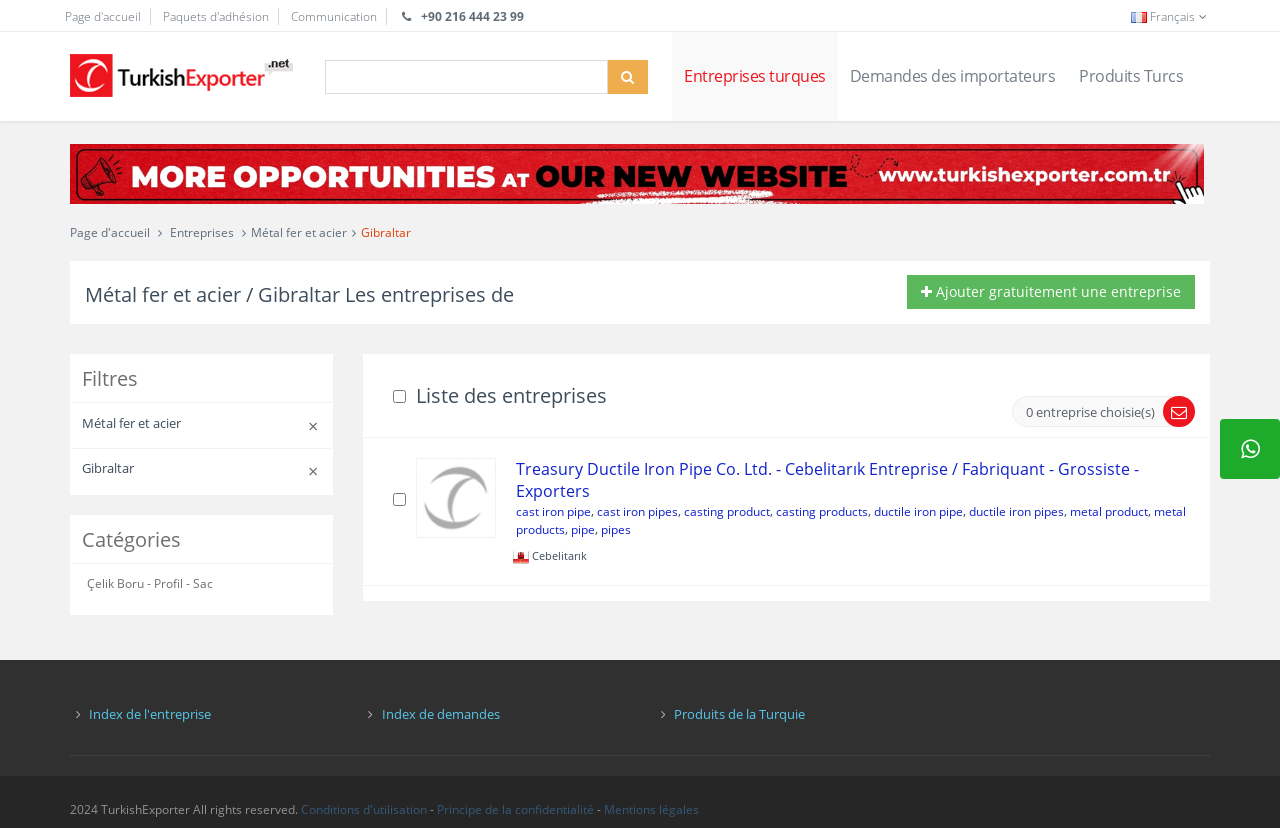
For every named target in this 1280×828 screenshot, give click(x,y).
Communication (334, 16)
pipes (616, 529)
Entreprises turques (755, 76)
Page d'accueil (103, 16)
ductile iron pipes (1016, 511)
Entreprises (202, 232)
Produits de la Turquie (739, 714)
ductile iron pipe (918, 511)
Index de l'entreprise (150, 714)
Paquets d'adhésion (216, 16)
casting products (822, 511)
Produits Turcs (1131, 76)
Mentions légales (651, 809)
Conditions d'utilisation (364, 809)
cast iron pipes (637, 511)
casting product (727, 511)
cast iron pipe (553, 511)
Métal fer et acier (299, 232)
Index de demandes (441, 714)
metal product (1109, 511)
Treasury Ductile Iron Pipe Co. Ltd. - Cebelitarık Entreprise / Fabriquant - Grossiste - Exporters (827, 480)
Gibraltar (386, 232)
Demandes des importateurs (953, 76)
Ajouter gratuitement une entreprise (1051, 291)
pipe (583, 529)
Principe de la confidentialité (515, 809)
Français (1170, 16)
